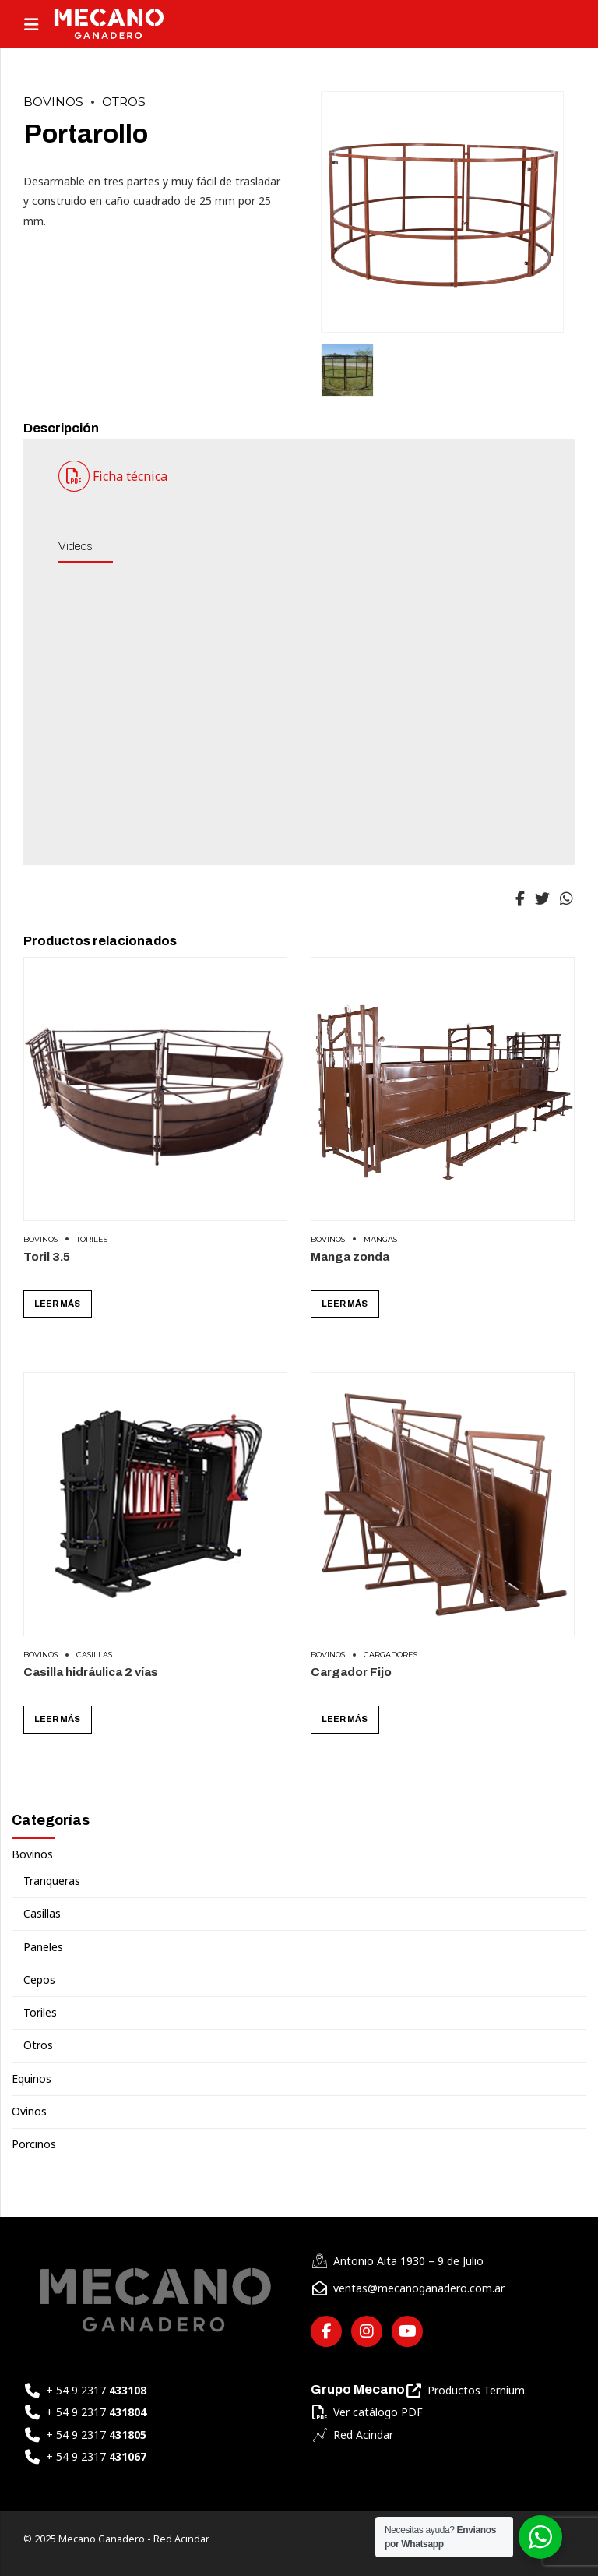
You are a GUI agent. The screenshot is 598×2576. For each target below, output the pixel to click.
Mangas (380, 1239)
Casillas (94, 1654)
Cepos (39, 1980)
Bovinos (53, 101)
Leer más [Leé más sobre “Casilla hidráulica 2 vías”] (57, 1719)
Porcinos (34, 2144)
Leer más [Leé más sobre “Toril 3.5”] (57, 1303)
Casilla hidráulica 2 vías (90, 1671)
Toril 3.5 (46, 1256)
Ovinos (29, 2112)
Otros (124, 101)
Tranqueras (51, 1881)
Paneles (43, 1947)
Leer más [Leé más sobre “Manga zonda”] (345, 1303)
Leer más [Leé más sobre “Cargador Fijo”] (345, 1719)
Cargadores (390, 1654)
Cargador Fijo (351, 1671)
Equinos (31, 2079)
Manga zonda (350, 1256)
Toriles (91, 1239)
